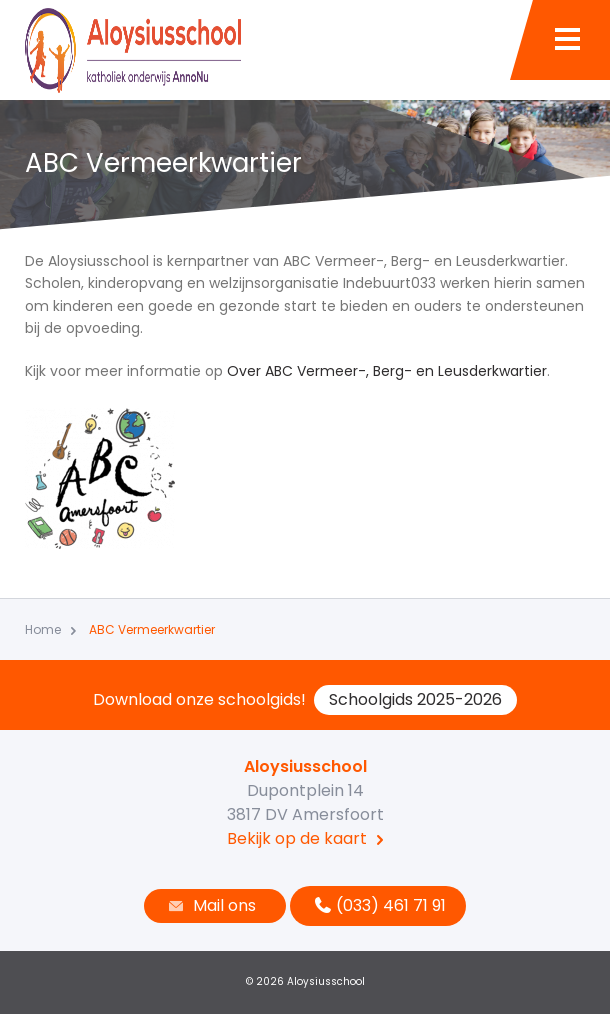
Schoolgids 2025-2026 (415, 699)
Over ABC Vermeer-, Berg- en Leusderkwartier (387, 371)
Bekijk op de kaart (297, 838)
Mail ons (210, 905)
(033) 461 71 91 (378, 905)
